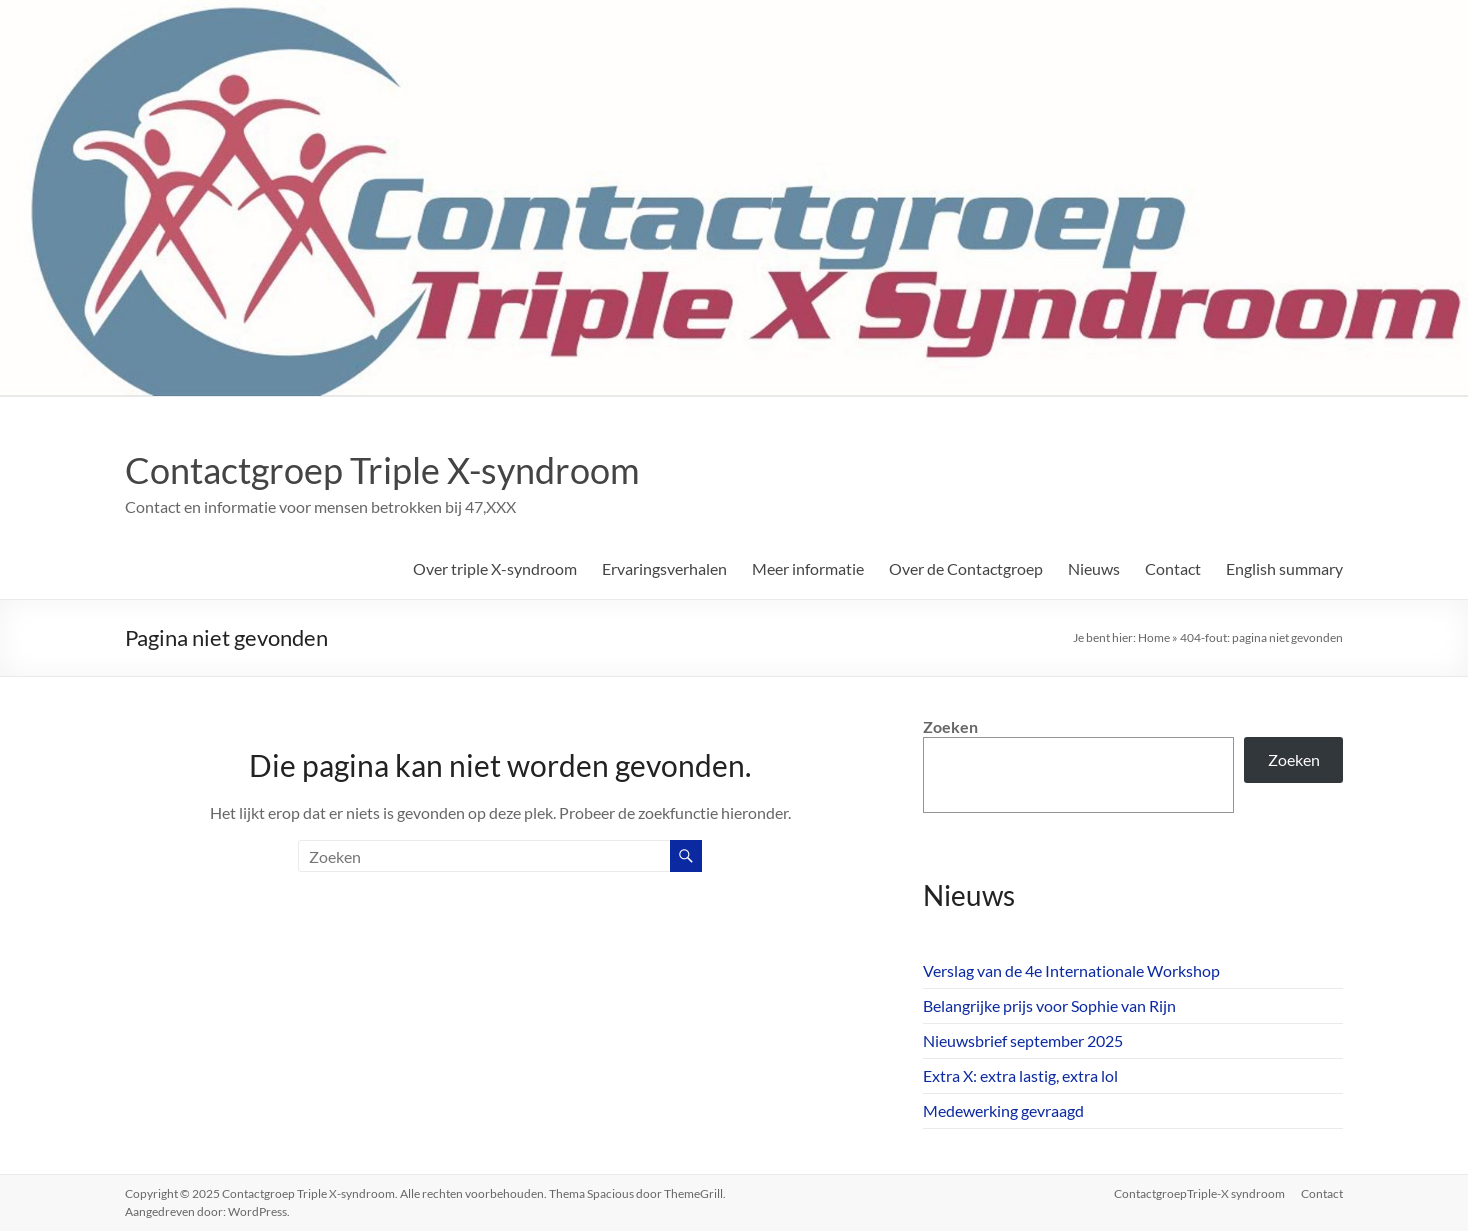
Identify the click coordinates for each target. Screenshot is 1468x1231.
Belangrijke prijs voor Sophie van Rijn (1049, 1005)
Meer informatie (808, 568)
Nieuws (1094, 568)
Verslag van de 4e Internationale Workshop (1071, 970)
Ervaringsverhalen (664, 568)
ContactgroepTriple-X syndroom (1199, 1193)
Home (1154, 637)
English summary (1284, 568)
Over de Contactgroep (966, 568)
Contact (1173, 568)
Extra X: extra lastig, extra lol (1020, 1075)
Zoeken (950, 726)
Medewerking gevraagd (1003, 1110)
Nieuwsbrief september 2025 (1023, 1040)
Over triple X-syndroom (495, 568)
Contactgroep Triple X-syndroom (382, 470)
